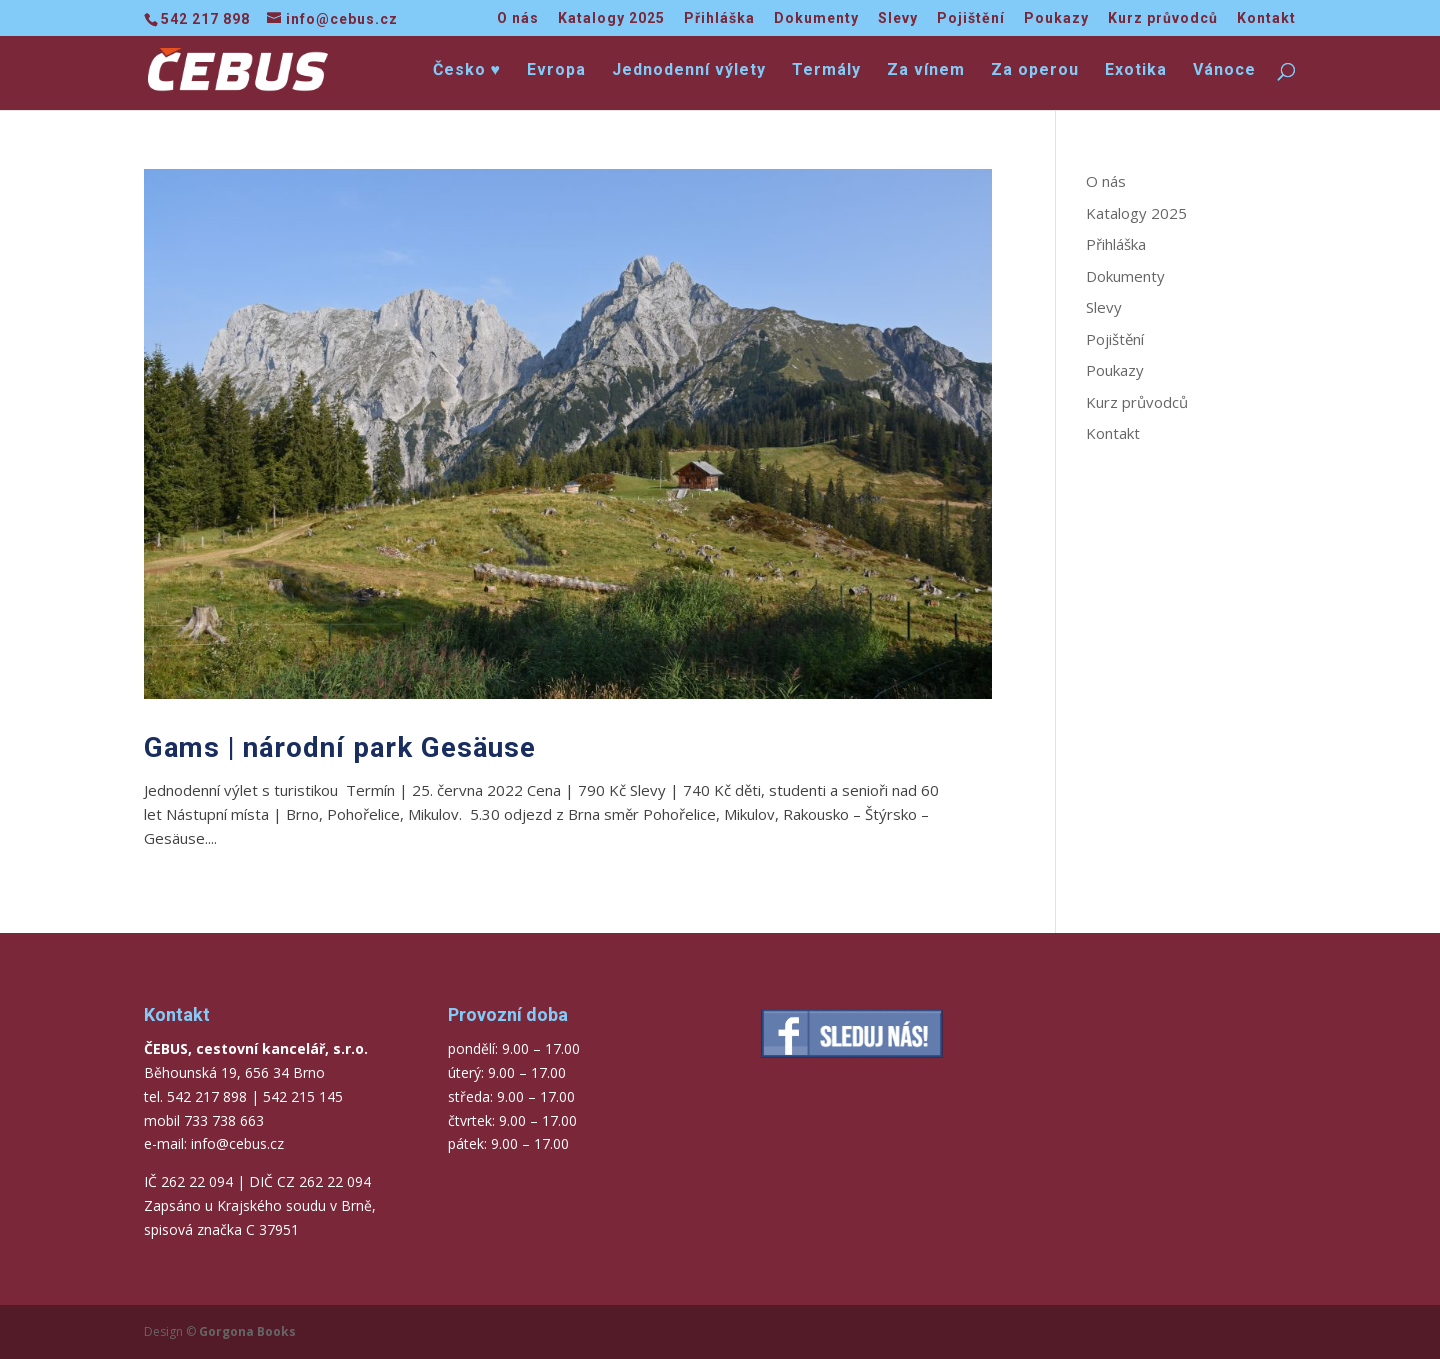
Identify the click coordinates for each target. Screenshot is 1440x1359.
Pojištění (971, 18)
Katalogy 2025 (611, 18)
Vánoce (1224, 71)
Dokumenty (816, 18)
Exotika (1136, 71)
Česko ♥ (467, 71)
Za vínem (926, 71)
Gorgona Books (247, 1331)
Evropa (556, 71)
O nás (518, 18)
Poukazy (1056, 18)
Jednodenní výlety (689, 71)
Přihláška (719, 18)
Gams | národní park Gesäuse (340, 747)
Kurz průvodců (1163, 18)
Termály (826, 71)
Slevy (898, 18)
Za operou (1035, 71)
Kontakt (1266, 18)
